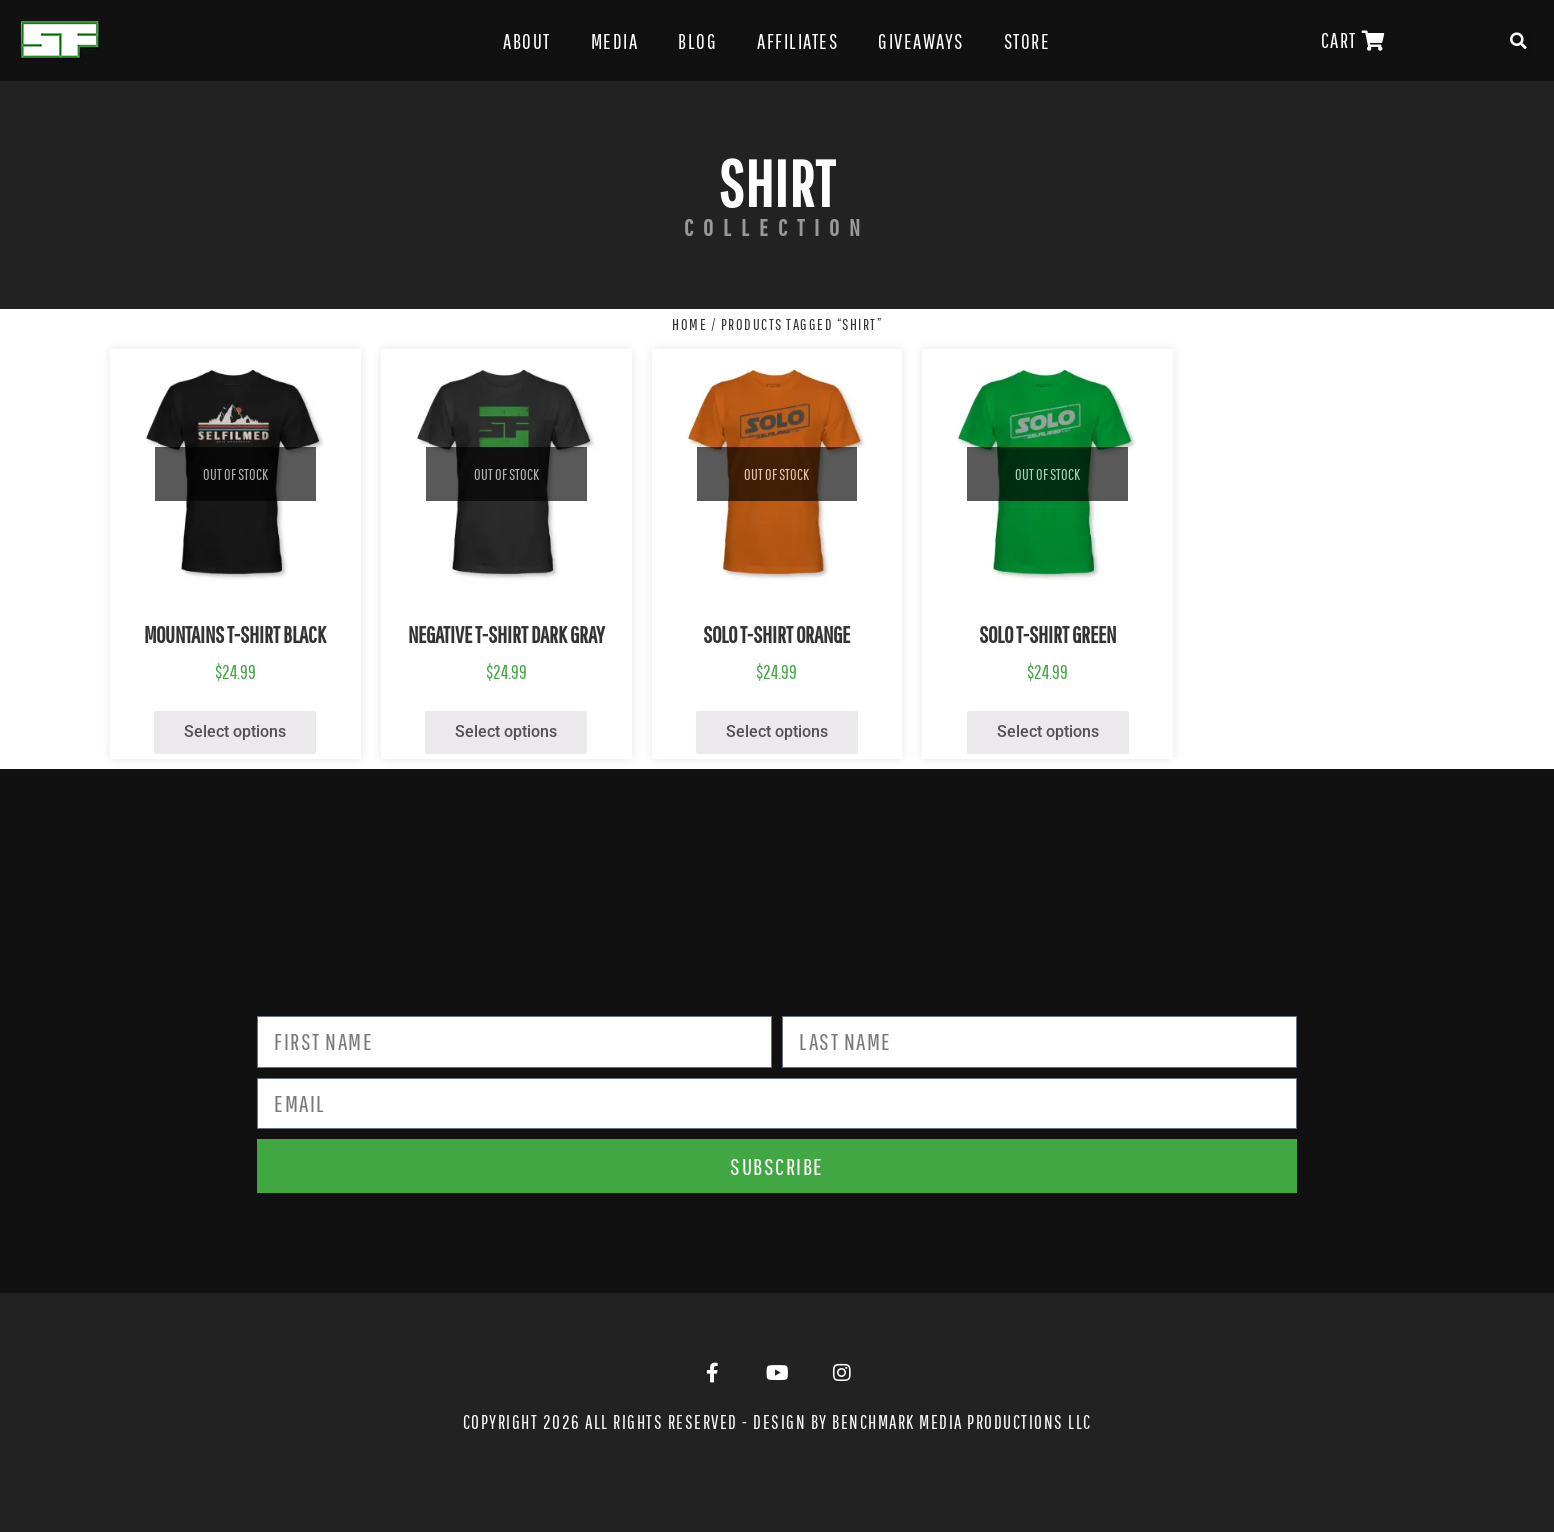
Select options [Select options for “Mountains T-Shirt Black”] (235, 731)
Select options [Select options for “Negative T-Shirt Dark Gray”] (506, 731)
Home (689, 324)
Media (615, 41)
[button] (1519, 41)
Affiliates (797, 41)
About (527, 41)
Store (1027, 41)
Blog (697, 41)
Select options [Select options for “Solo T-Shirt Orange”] (777, 731)
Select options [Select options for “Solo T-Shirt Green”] (1048, 731)
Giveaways (921, 41)
